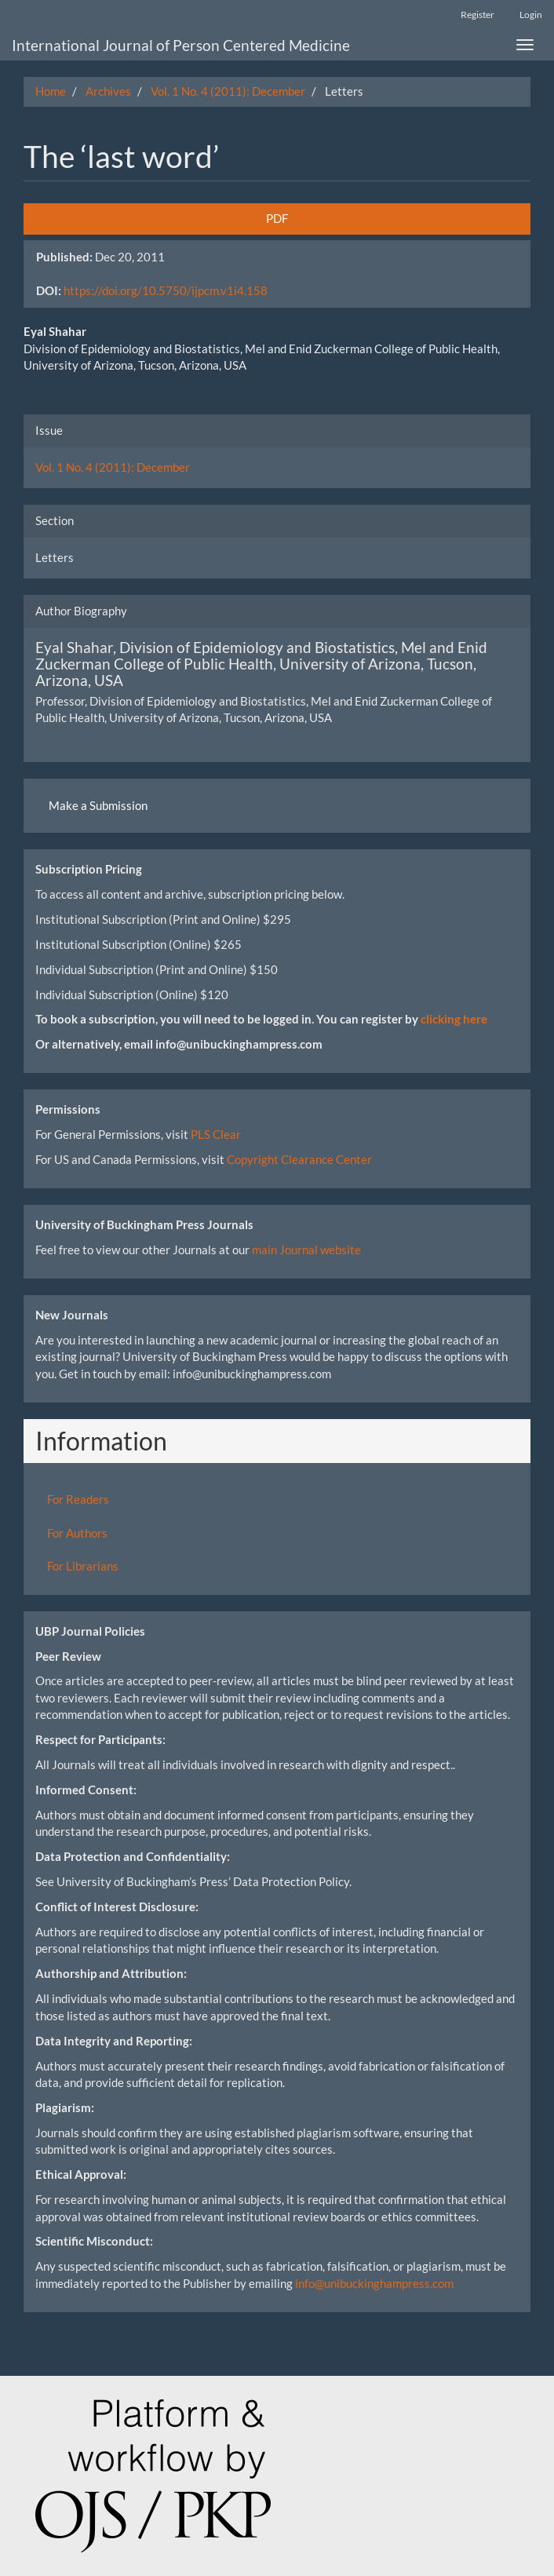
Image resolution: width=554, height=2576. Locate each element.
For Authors (77, 1533)
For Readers (78, 1499)
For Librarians (82, 1566)
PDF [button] (277, 218)
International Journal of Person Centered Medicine (181, 45)
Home (50, 91)
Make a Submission (98, 805)
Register (477, 14)
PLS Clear (216, 1134)
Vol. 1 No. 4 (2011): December (228, 91)
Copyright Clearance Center (299, 1159)
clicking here (454, 1019)
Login (530, 14)
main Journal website (306, 1249)
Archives (108, 91)
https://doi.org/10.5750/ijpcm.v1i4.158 (166, 290)
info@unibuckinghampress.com (374, 2283)
